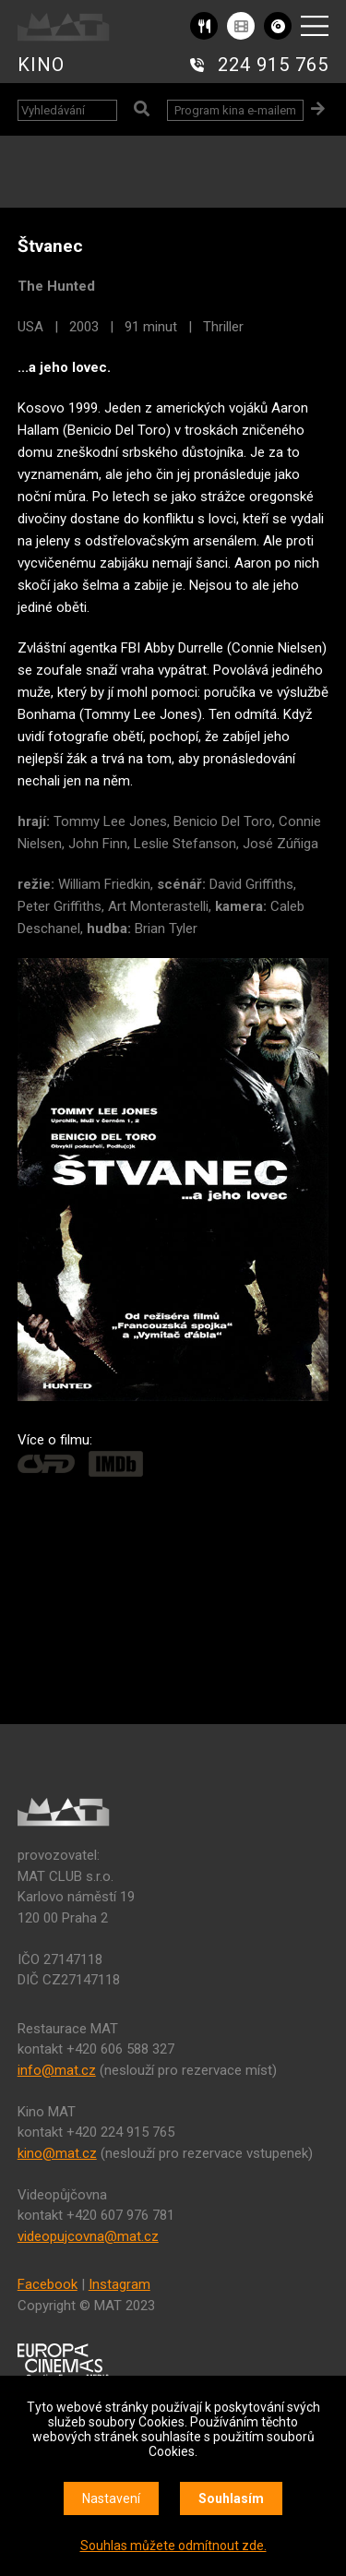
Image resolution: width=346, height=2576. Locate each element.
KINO (41, 65)
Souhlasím (231, 2498)
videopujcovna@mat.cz (88, 2236)
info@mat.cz (57, 2070)
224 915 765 (273, 64)
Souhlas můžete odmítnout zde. (173, 2545)
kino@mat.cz (57, 2153)
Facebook (48, 2284)
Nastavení (111, 2498)
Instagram (119, 2284)
